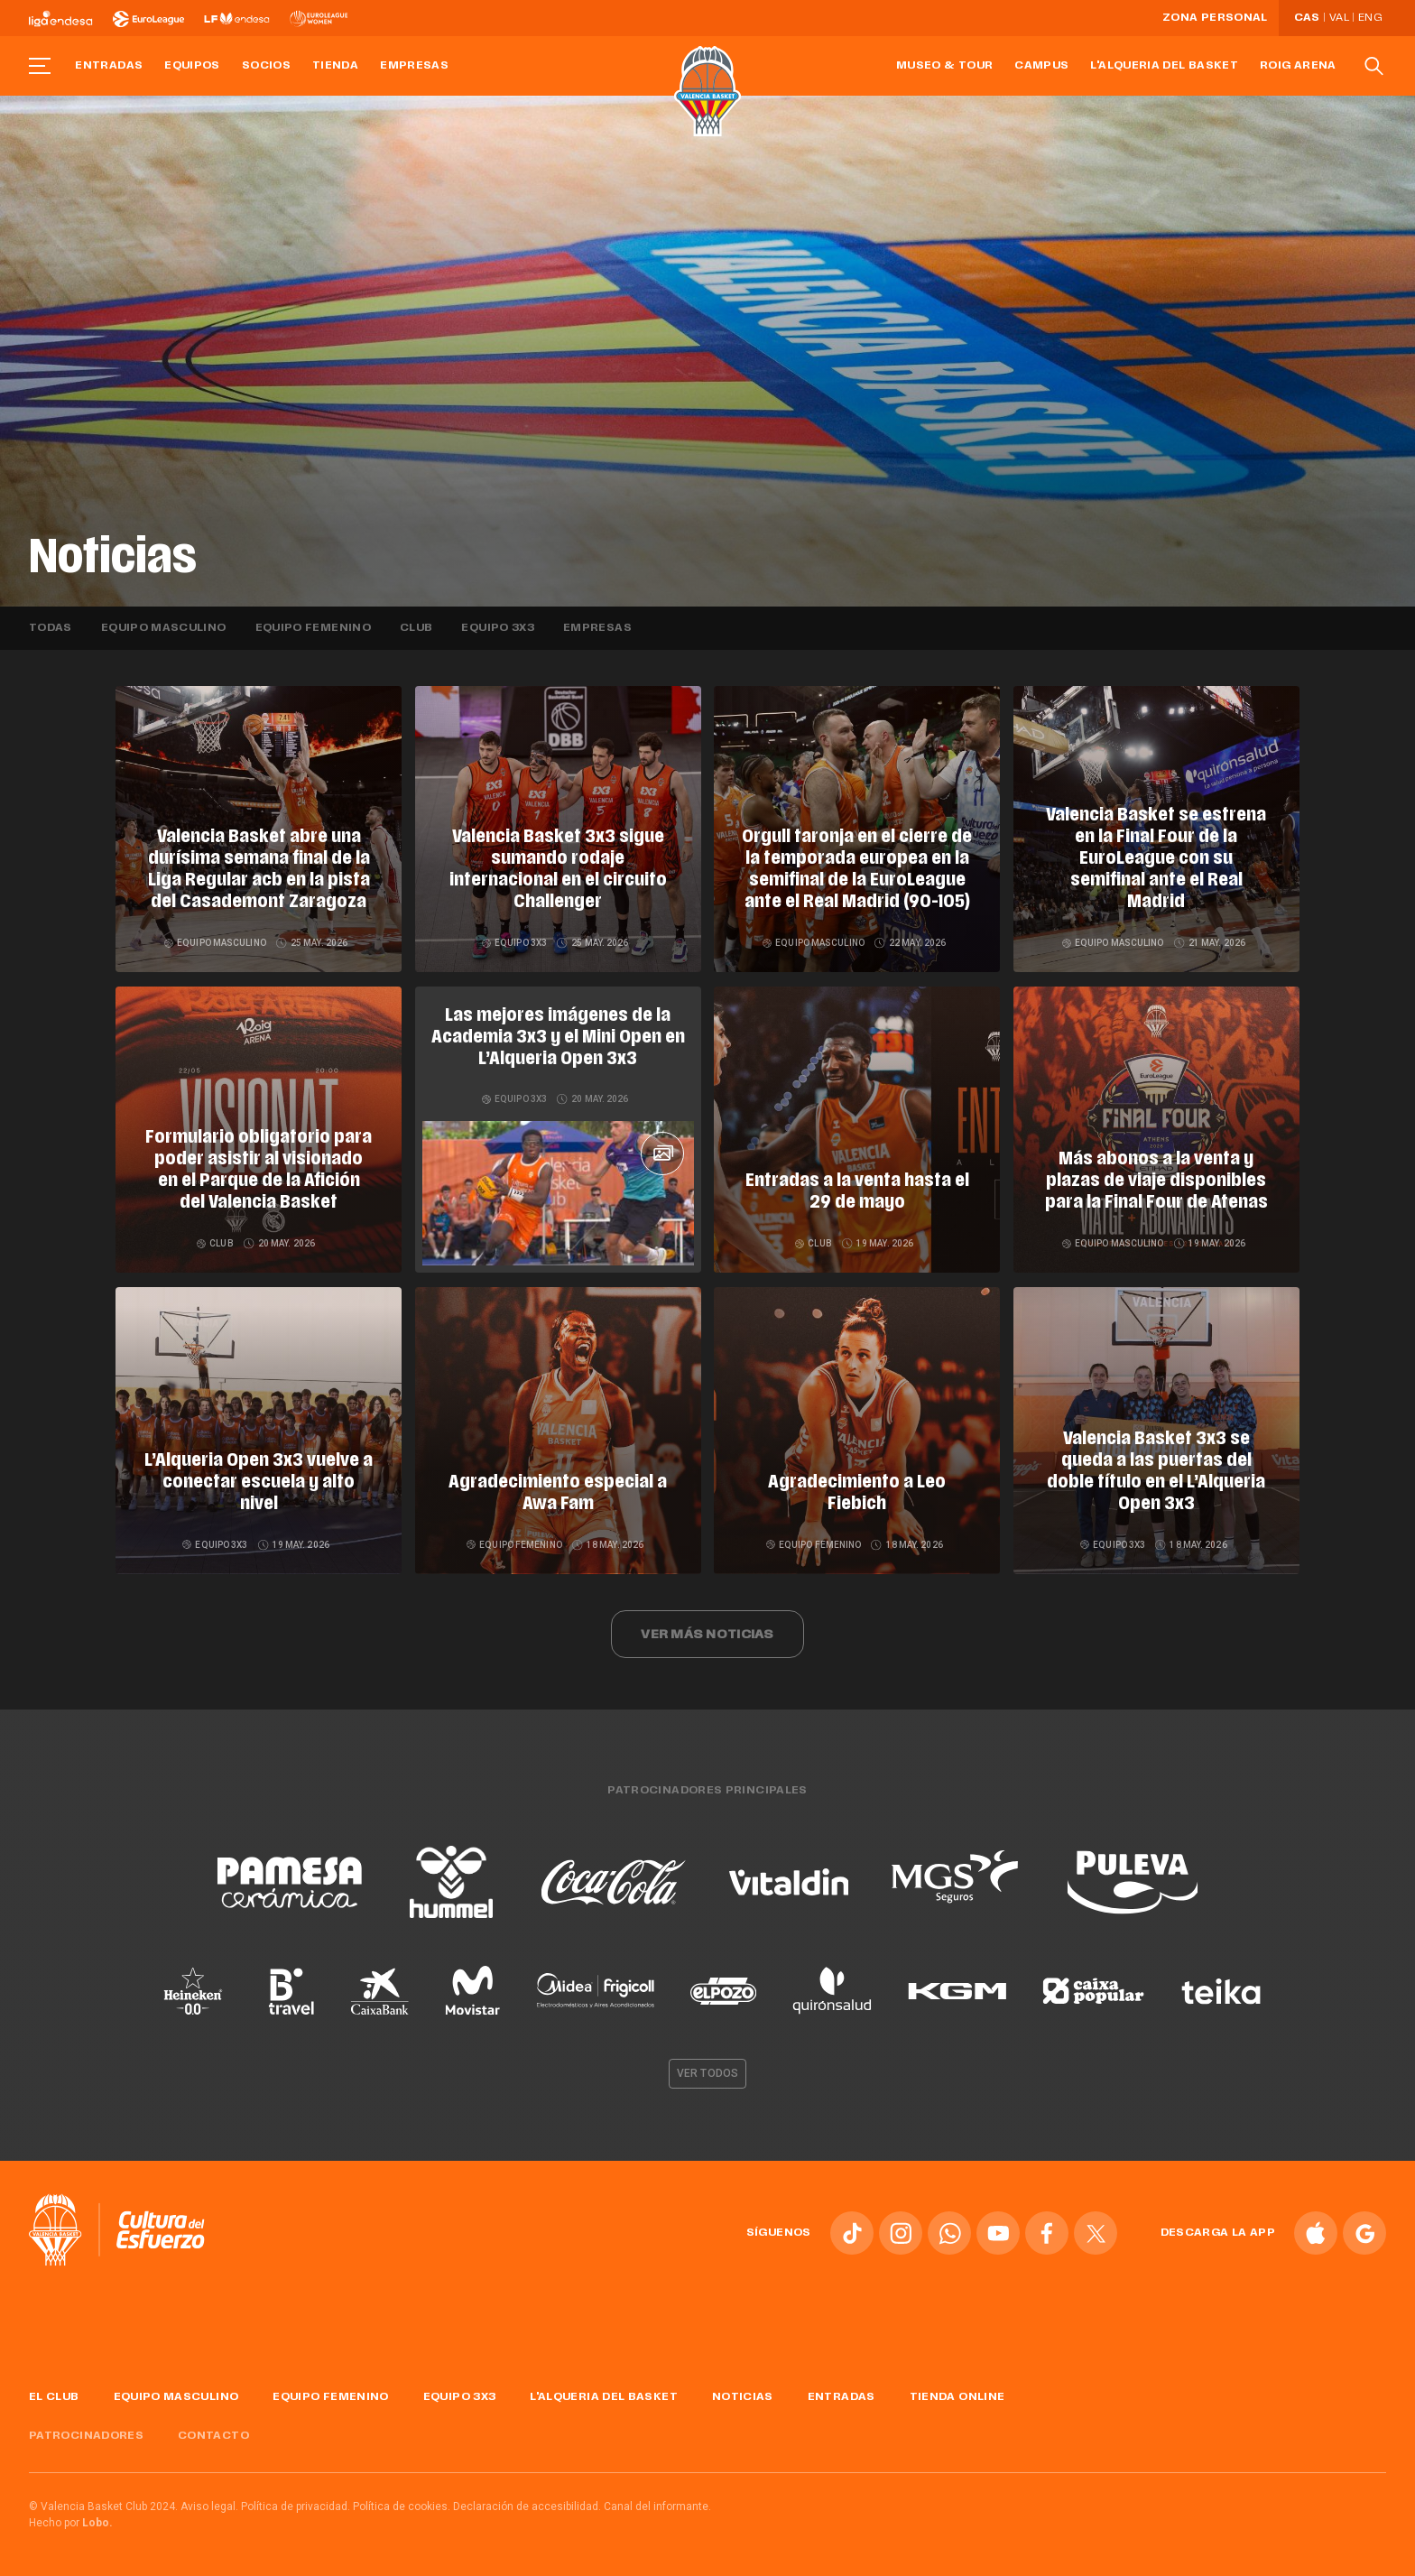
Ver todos (707, 2073)
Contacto (213, 2436)
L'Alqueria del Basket (1164, 65)
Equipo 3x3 (497, 628)
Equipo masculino (164, 628)
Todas (50, 628)
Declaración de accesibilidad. (527, 2506)
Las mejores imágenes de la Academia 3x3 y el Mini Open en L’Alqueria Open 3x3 (558, 1038)
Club (416, 628)
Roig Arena (1298, 65)
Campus (1041, 65)
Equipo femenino (313, 628)
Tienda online (957, 2397)
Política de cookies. (401, 2506)
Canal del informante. (657, 2506)
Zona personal (1215, 18)
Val (1339, 18)
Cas (1307, 18)
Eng (1370, 18)
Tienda (335, 65)
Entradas (109, 65)
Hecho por (71, 2522)
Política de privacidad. (295, 2506)
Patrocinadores (86, 2436)
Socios (266, 65)
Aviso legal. (209, 2506)
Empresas (414, 65)
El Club (54, 2397)
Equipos (192, 65)
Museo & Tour (944, 65)
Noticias (742, 2397)
